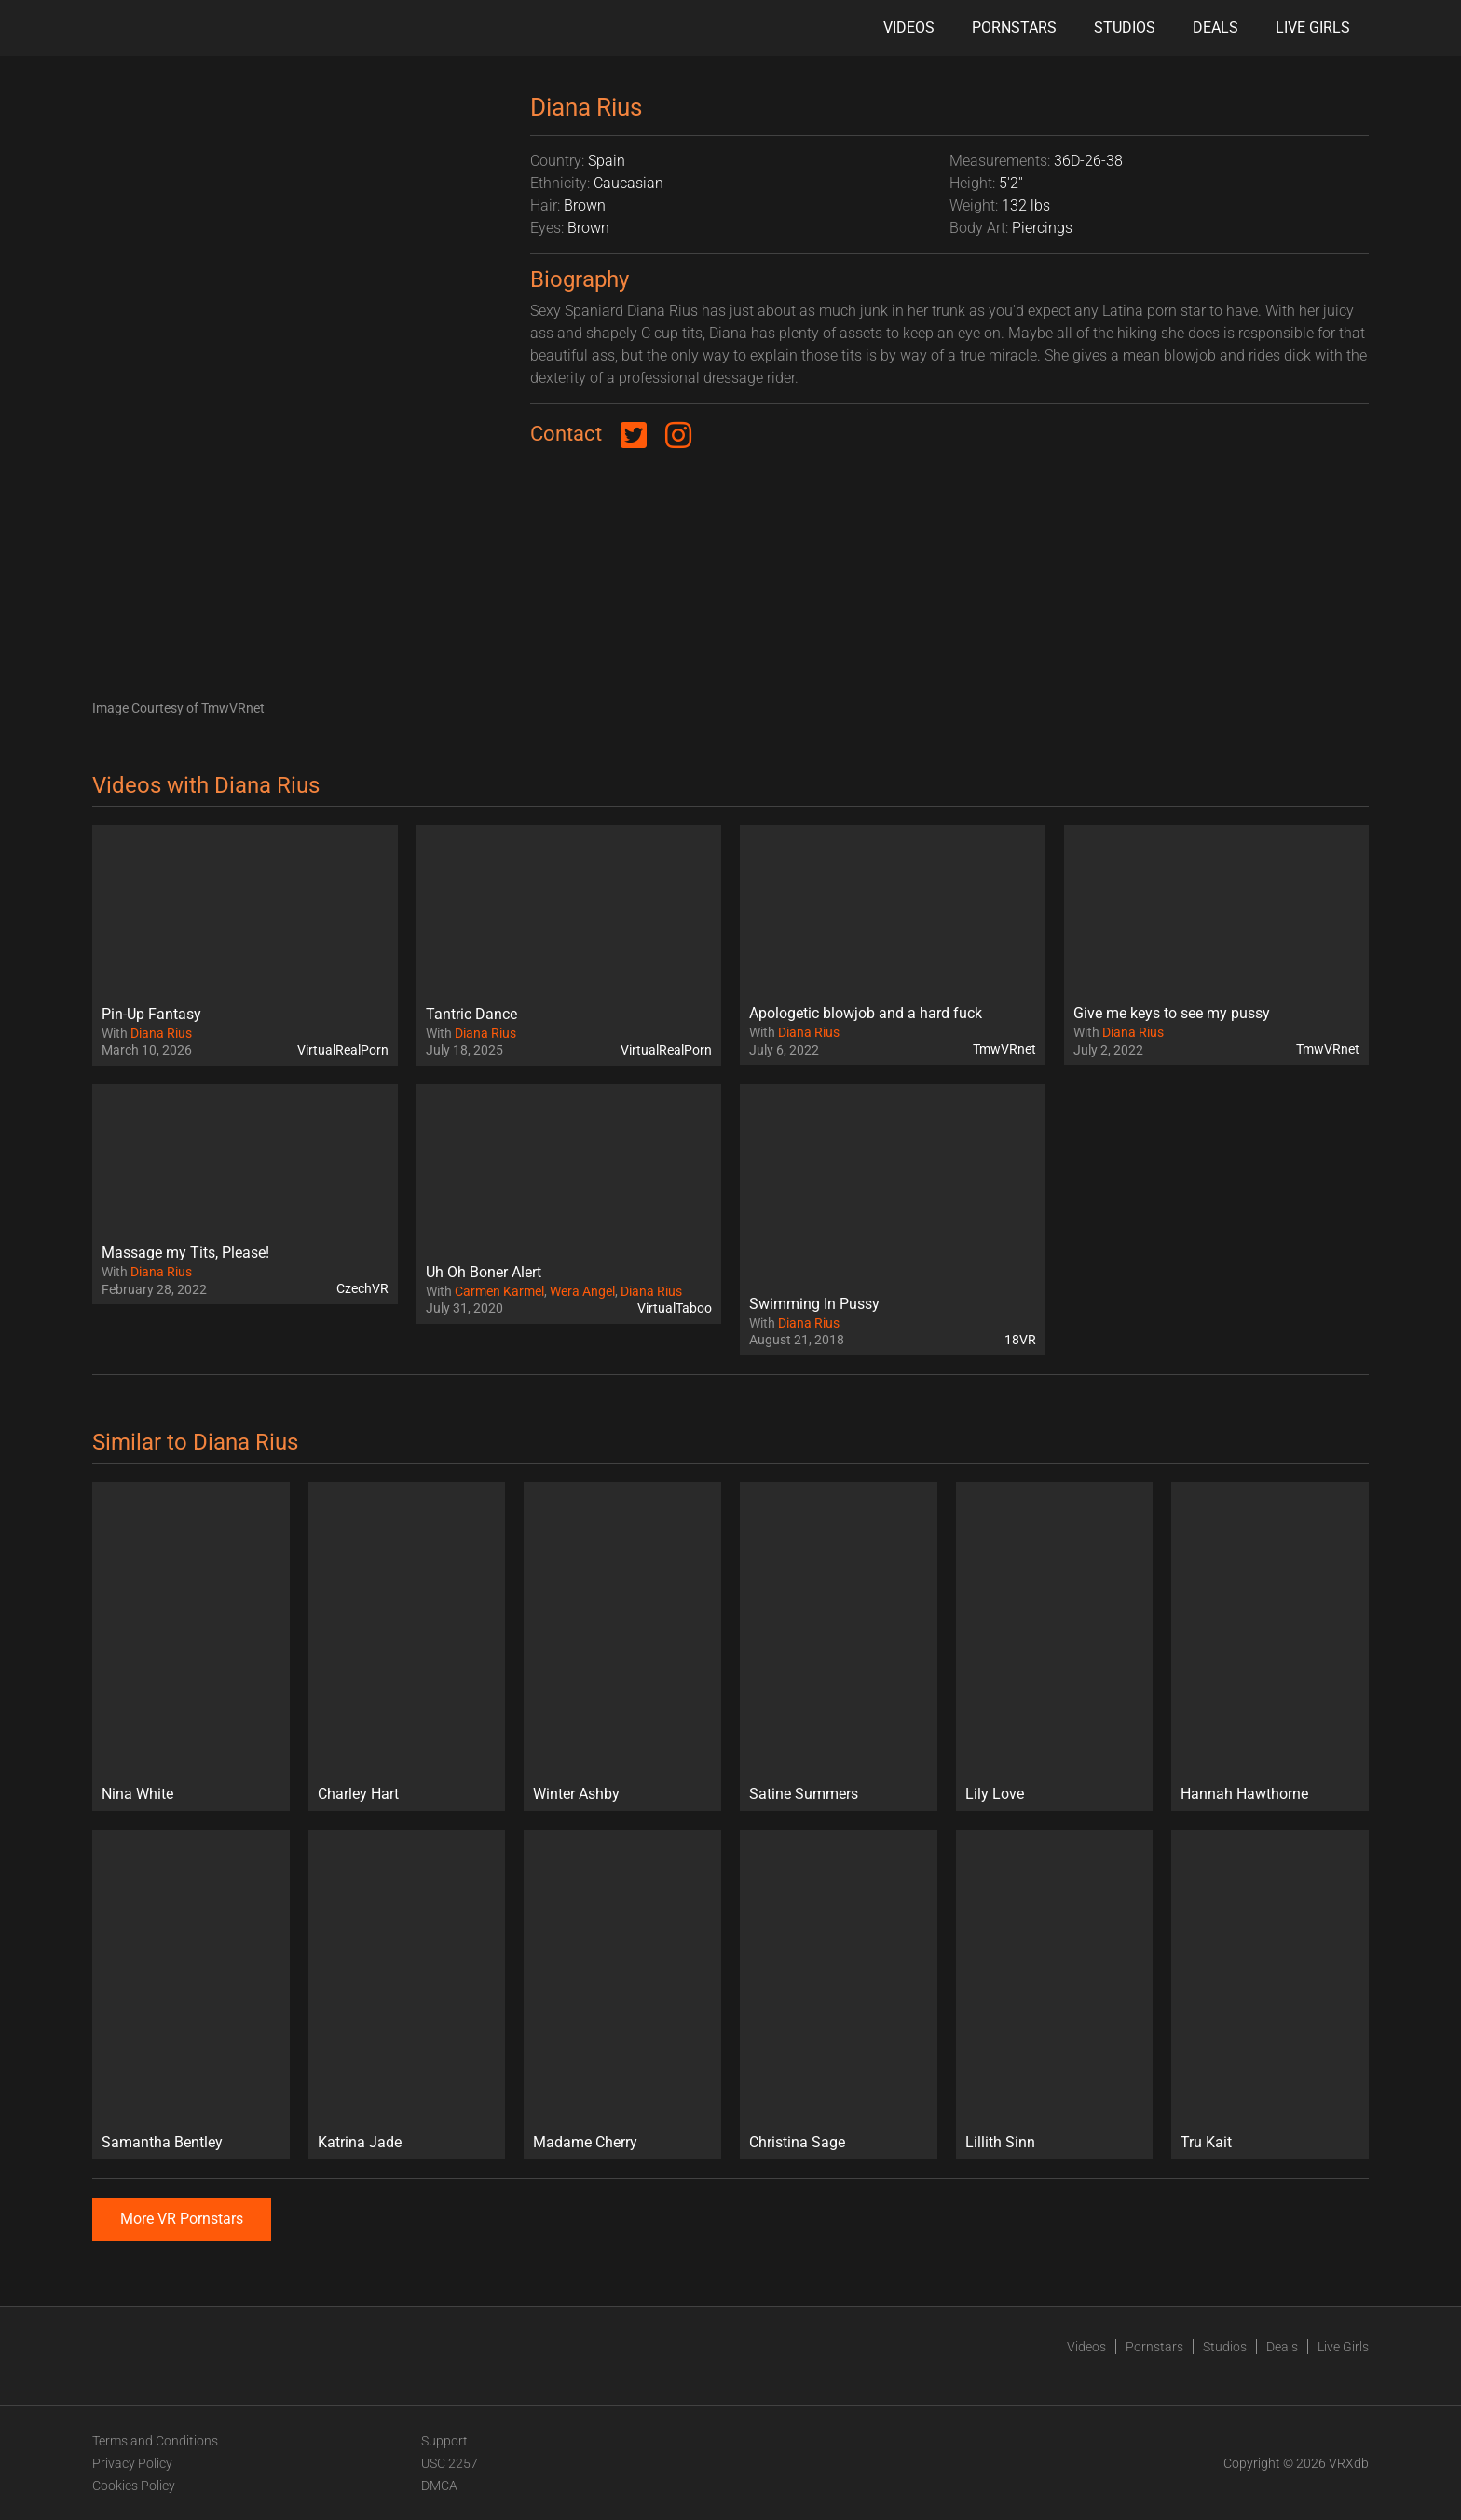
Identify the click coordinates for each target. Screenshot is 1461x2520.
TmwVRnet (1004, 1049)
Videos (909, 27)
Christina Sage (797, 2142)
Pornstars (1014, 27)
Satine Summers (803, 1794)
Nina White (137, 1794)
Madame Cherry (585, 2142)
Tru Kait (1206, 2142)
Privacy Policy (132, 2463)
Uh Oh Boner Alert (483, 1272)
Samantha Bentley (162, 2142)
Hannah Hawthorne (1244, 1794)
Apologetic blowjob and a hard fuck (865, 1013)
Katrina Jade (360, 2142)
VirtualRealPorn (343, 1049)
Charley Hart (358, 1794)
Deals (1215, 27)
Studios (1124, 27)
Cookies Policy (133, 2485)
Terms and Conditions (155, 2440)
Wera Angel (582, 1291)
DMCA (439, 2485)
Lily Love (994, 1794)
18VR (1020, 1339)
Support (444, 2440)
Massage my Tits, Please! (185, 1252)
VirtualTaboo (674, 1308)
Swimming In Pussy (814, 1304)
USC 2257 (449, 2463)
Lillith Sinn (1000, 2142)
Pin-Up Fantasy (151, 1014)
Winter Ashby (576, 1794)
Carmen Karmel (499, 1291)
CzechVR (362, 1288)
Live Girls (1313, 27)
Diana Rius (161, 1033)
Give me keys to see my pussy (1171, 1013)
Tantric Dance (471, 1014)
